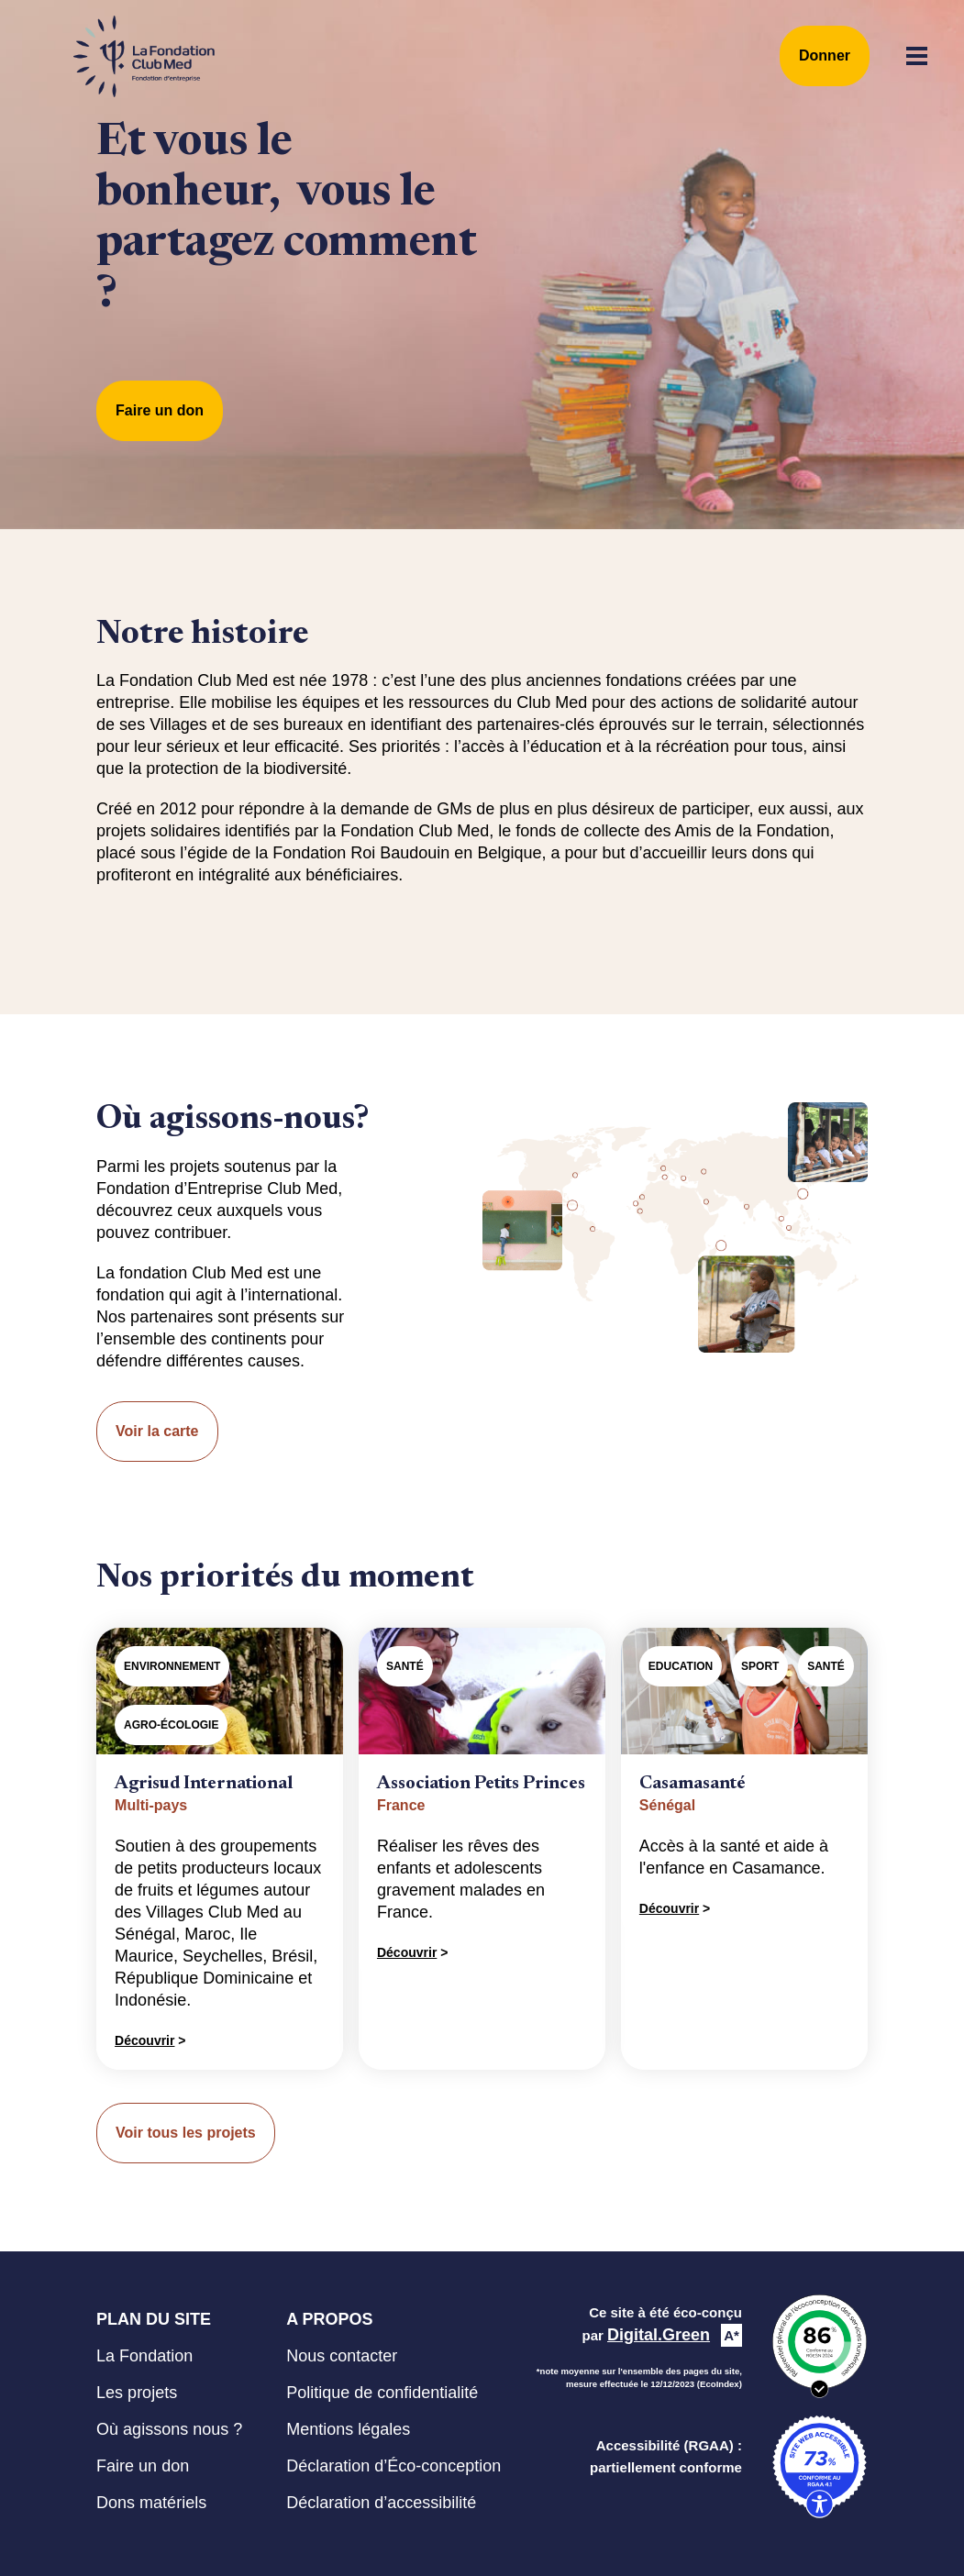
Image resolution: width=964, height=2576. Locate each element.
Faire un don (160, 410)
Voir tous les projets (186, 2132)
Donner (824, 55)
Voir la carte (157, 1431)
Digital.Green (658, 2335)
